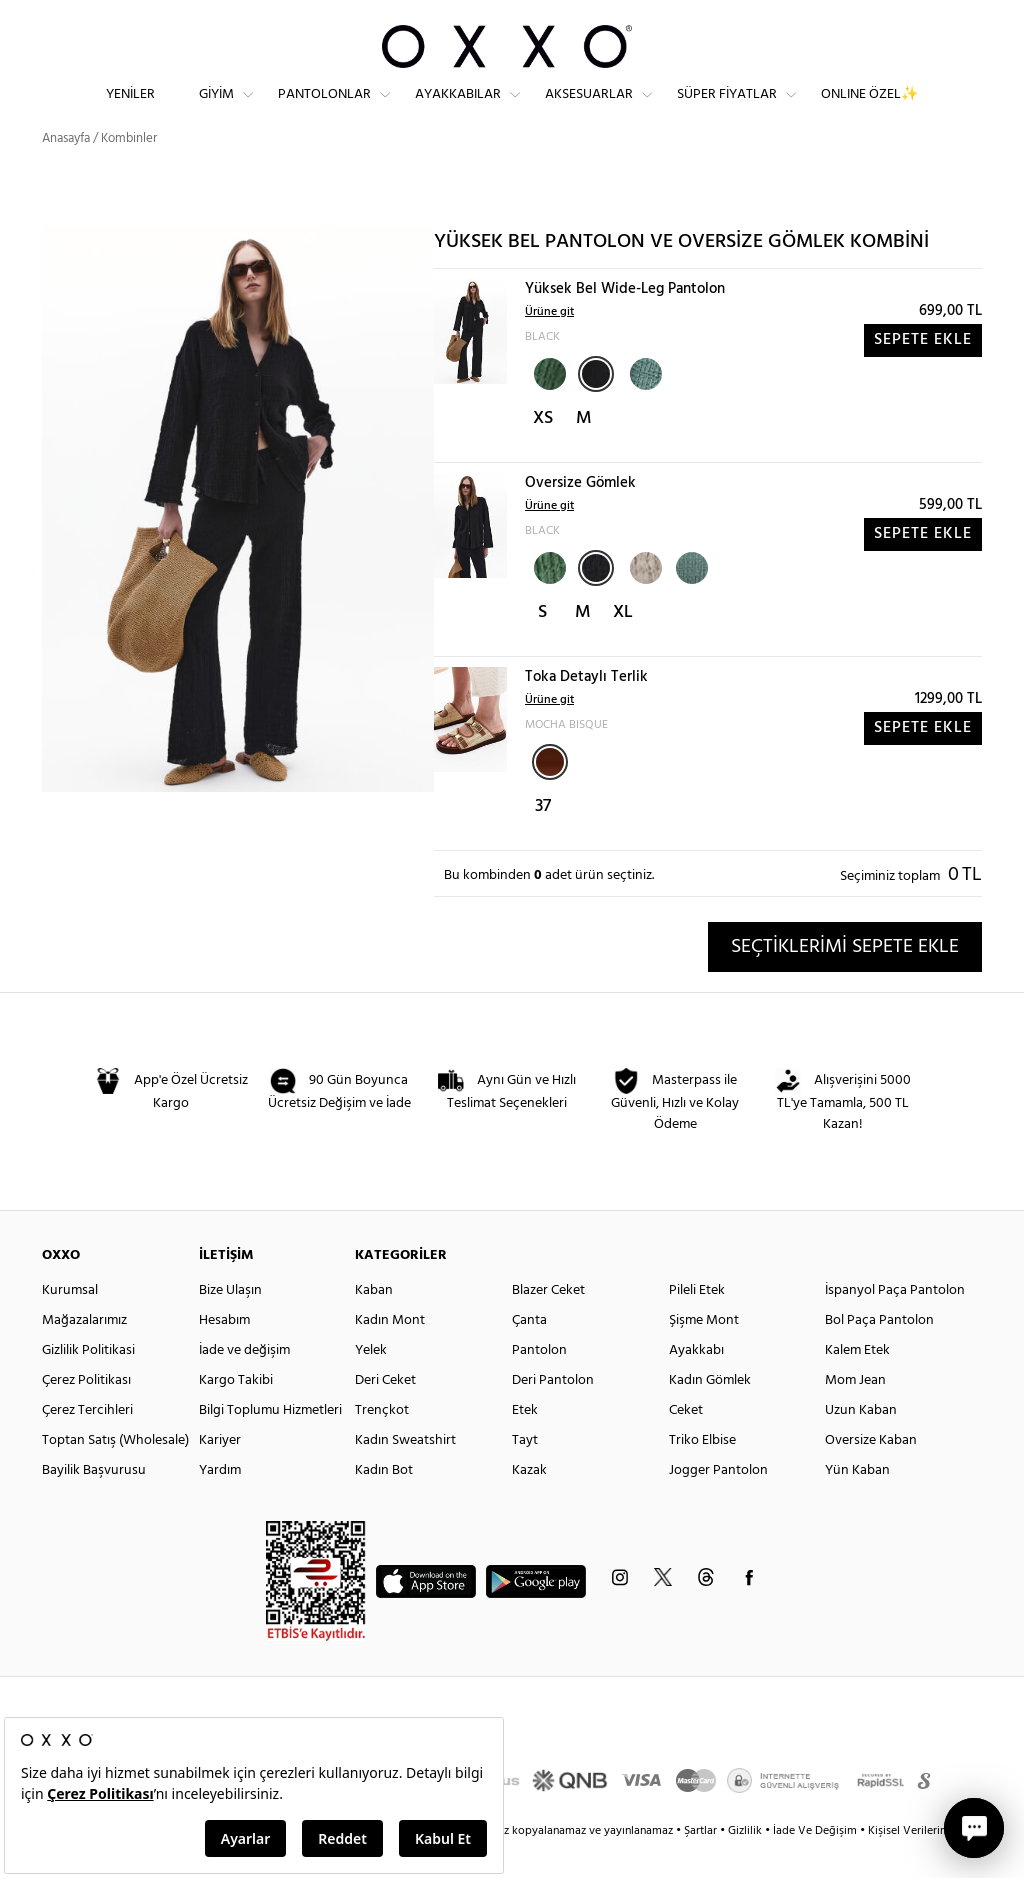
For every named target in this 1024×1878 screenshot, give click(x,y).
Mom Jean (855, 1412)
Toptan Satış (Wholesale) (115, 1472)
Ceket (686, 1442)
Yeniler (130, 110)
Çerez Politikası (86, 1412)
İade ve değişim (244, 1382)
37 (543, 838)
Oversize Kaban (871, 1472)
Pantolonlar (324, 110)
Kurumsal (70, 1322)
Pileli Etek (697, 1322)
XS (543, 450)
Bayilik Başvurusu (94, 1502)
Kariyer (220, 1472)
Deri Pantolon (553, 1412)
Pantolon (539, 1382)
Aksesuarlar (589, 110)
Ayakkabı (696, 1382)
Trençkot (382, 1442)
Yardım (220, 1502)
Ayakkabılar (458, 110)
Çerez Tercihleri (87, 1442)
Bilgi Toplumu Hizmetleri (270, 1442)
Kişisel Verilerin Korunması (935, 1863)
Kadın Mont (390, 1352)
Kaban (374, 1322)
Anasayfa (66, 169)
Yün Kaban (857, 1502)
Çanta (529, 1352)
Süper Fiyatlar (727, 110)
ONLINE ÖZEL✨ (869, 110)
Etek (525, 1442)
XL (623, 644)
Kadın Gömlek (710, 1412)
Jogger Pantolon (718, 1502)
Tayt (525, 1472)
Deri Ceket (385, 1412)
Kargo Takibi (236, 1412)
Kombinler (129, 169)
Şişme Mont (704, 1352)
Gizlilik (746, 1863)
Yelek (371, 1382)
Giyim (216, 110)
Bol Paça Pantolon (879, 1352)
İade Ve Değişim (815, 1863)
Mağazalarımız (84, 1352)
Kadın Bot (384, 1502)
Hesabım (224, 1352)
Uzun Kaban (861, 1442)
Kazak (529, 1502)
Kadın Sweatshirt (405, 1472)
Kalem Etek (857, 1382)
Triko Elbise (702, 1472)
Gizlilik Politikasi (88, 1382)
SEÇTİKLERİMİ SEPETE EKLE (845, 978)
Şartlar (702, 1863)
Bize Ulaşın (230, 1322)
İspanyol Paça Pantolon (895, 1322)
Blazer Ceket (548, 1322)
